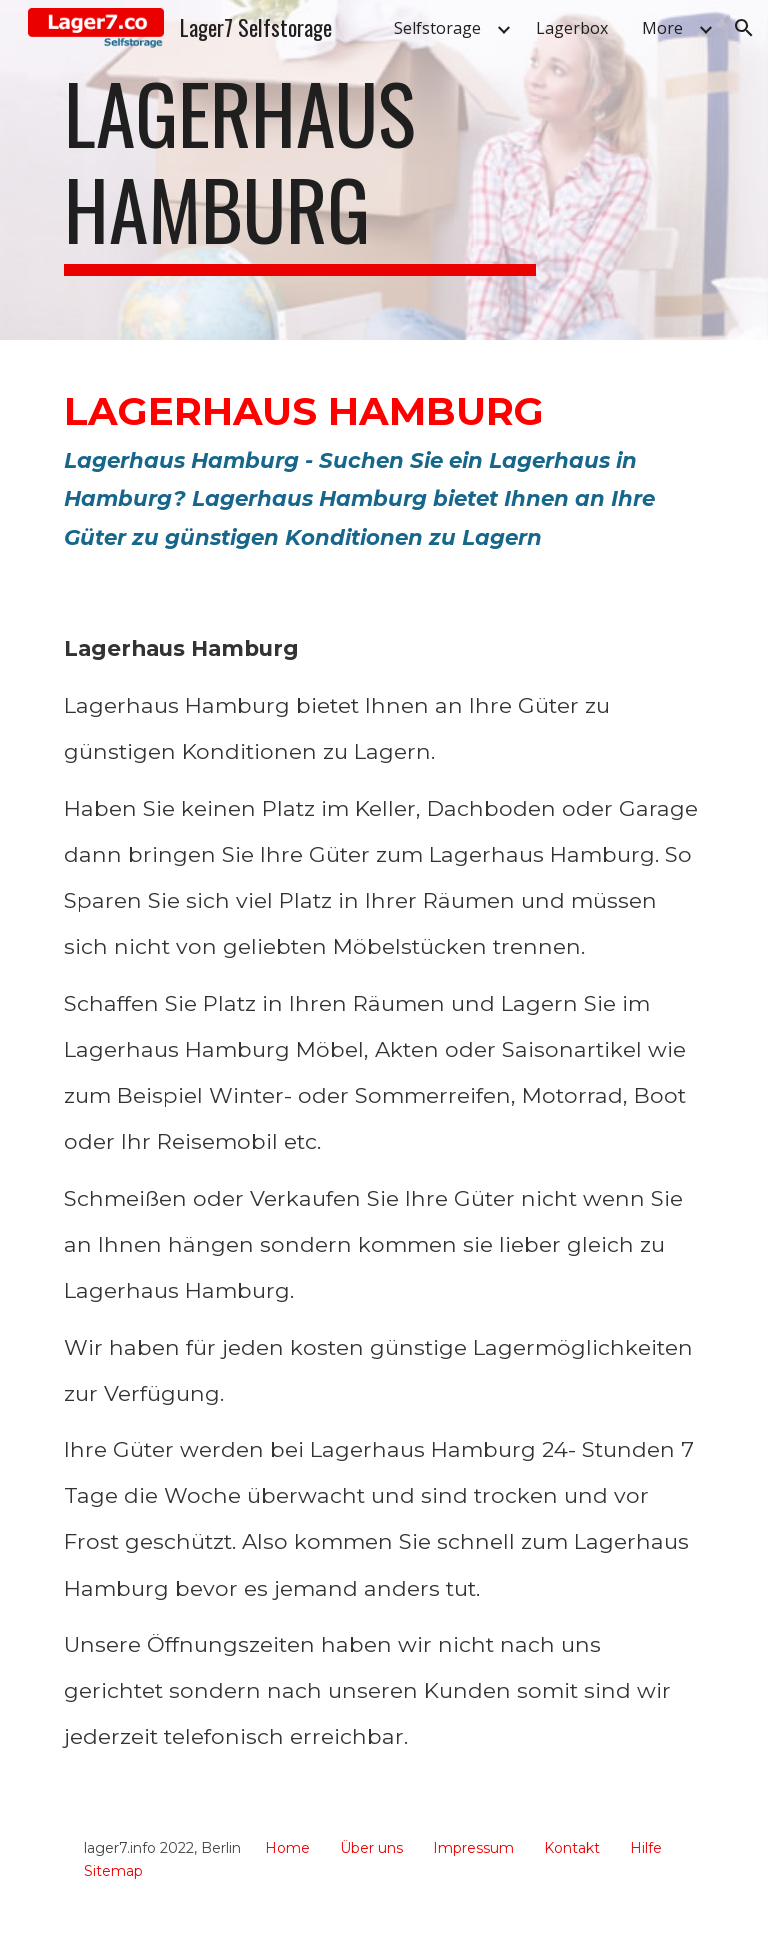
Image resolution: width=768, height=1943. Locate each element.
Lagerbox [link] (572, 28)
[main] (299, 170)
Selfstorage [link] (437, 28)
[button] (744, 28)
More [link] (662, 28)
